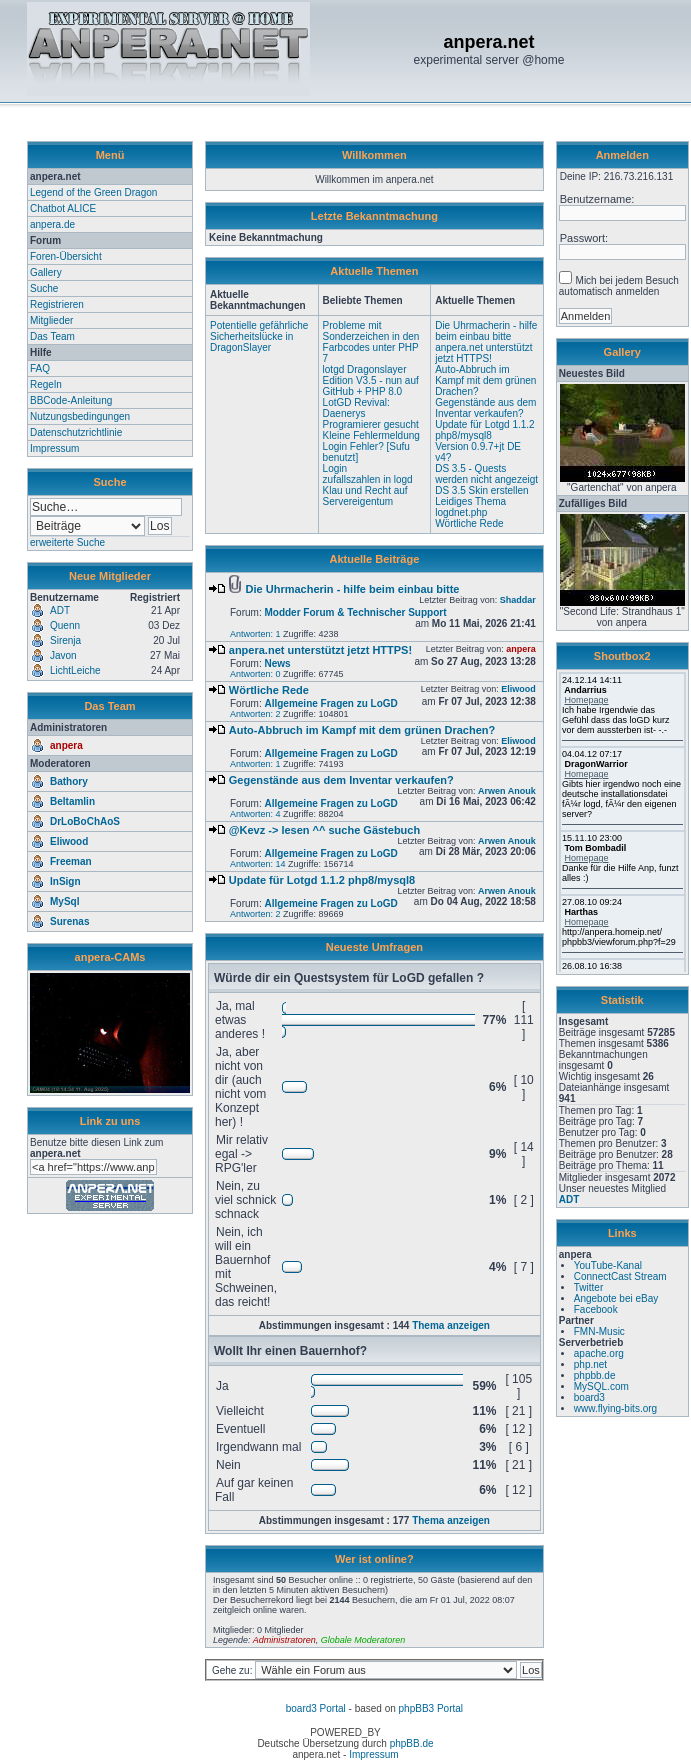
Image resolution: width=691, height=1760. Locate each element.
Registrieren (57, 304)
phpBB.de (412, 1743)
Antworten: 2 (255, 714)
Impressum (54, 448)
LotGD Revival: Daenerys (356, 408)
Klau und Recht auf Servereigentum (365, 496)
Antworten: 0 (255, 674)
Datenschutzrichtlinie (76, 432)
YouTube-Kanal (608, 1265)
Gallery (46, 272)
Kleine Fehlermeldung (371, 435)
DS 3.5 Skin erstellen (481, 490)
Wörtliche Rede (469, 523)
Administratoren (284, 1640)
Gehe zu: (233, 1670)
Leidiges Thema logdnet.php (470, 507)
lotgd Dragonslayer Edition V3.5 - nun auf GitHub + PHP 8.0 (371, 380)
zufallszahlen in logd (368, 479)
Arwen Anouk (507, 791)
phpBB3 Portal (431, 1708)
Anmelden (622, 155)
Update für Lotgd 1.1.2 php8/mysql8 (485, 430)
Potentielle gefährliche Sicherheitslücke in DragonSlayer (259, 336)
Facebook (596, 1309)
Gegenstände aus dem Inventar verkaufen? (485, 408)
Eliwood (69, 841)
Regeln (46, 384)
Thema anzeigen (451, 1325)
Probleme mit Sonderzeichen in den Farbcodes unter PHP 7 (371, 342)
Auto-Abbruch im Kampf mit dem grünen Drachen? (485, 380)
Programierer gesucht (371, 424)
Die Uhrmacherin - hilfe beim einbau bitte (486, 331)
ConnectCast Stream (620, 1276)
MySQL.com (601, 1386)
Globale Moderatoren (363, 1640)
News (277, 663)
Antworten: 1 (255, 634)
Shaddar (518, 600)
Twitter (588, 1287)
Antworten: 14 (258, 864)
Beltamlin (72, 801)
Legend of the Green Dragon (93, 192)
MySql (64, 901)
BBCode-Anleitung (71, 400)
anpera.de (52, 224)
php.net (590, 1364)
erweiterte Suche (67, 542)
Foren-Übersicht (66, 256)
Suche (44, 288)
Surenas (69, 921)
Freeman (71, 861)
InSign (65, 881)
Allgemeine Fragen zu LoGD (330, 703)
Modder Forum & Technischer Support (355, 612)
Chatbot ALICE (63, 208)
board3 (589, 1397)
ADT (569, 1199)
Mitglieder (51, 320)
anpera (66, 745)
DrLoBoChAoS (85, 821)
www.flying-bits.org (615, 1408)
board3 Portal (316, 1708)
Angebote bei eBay (616, 1298)
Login (335, 468)
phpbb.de (595, 1375)
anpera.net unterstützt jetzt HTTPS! (483, 353)
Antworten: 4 (255, 814)
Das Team (52, 336)
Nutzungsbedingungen (80, 416)
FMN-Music (599, 1331)
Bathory (69, 781)
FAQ (40, 368)
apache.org (599, 1353)
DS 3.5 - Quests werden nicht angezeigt (486, 474)
